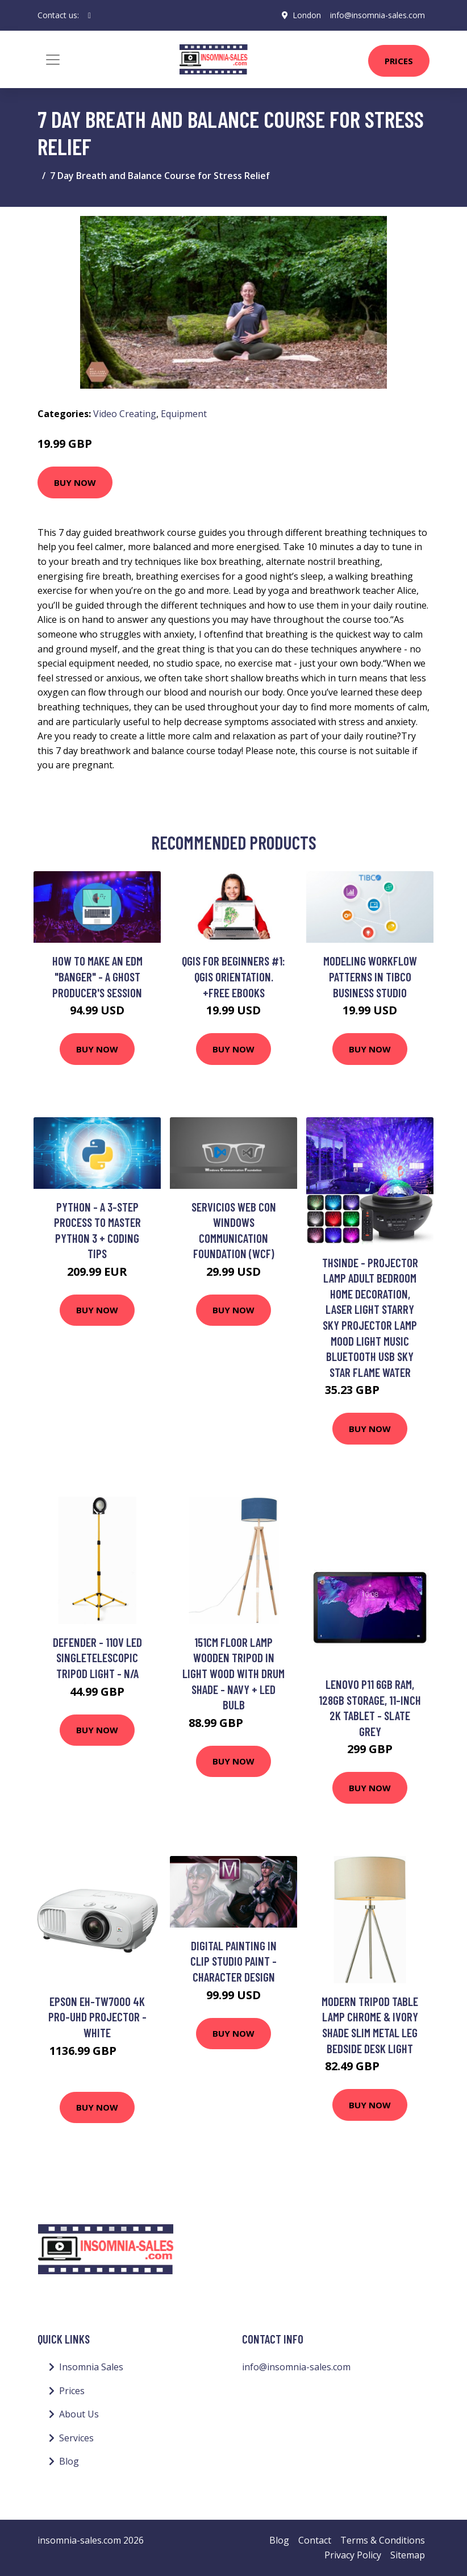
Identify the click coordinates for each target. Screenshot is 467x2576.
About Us (79, 2414)
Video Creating (124, 413)
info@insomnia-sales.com (377, 15)
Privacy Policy (352, 2555)
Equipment (184, 413)
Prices (399, 60)
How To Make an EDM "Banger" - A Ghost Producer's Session (97, 976)
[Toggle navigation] (52, 59)
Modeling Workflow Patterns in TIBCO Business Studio (370, 976)
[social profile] (89, 15)
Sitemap (407, 2555)
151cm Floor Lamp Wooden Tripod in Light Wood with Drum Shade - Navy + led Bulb (233, 1673)
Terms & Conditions (382, 2540)
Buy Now (75, 482)
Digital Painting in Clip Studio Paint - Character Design (233, 1961)
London (307, 15)
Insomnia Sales (91, 2367)
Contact (314, 2540)
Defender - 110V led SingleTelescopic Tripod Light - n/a (97, 1657)
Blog (69, 2461)
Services (76, 2438)
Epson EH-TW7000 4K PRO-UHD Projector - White (97, 2017)
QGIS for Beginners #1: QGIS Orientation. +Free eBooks (233, 976)
